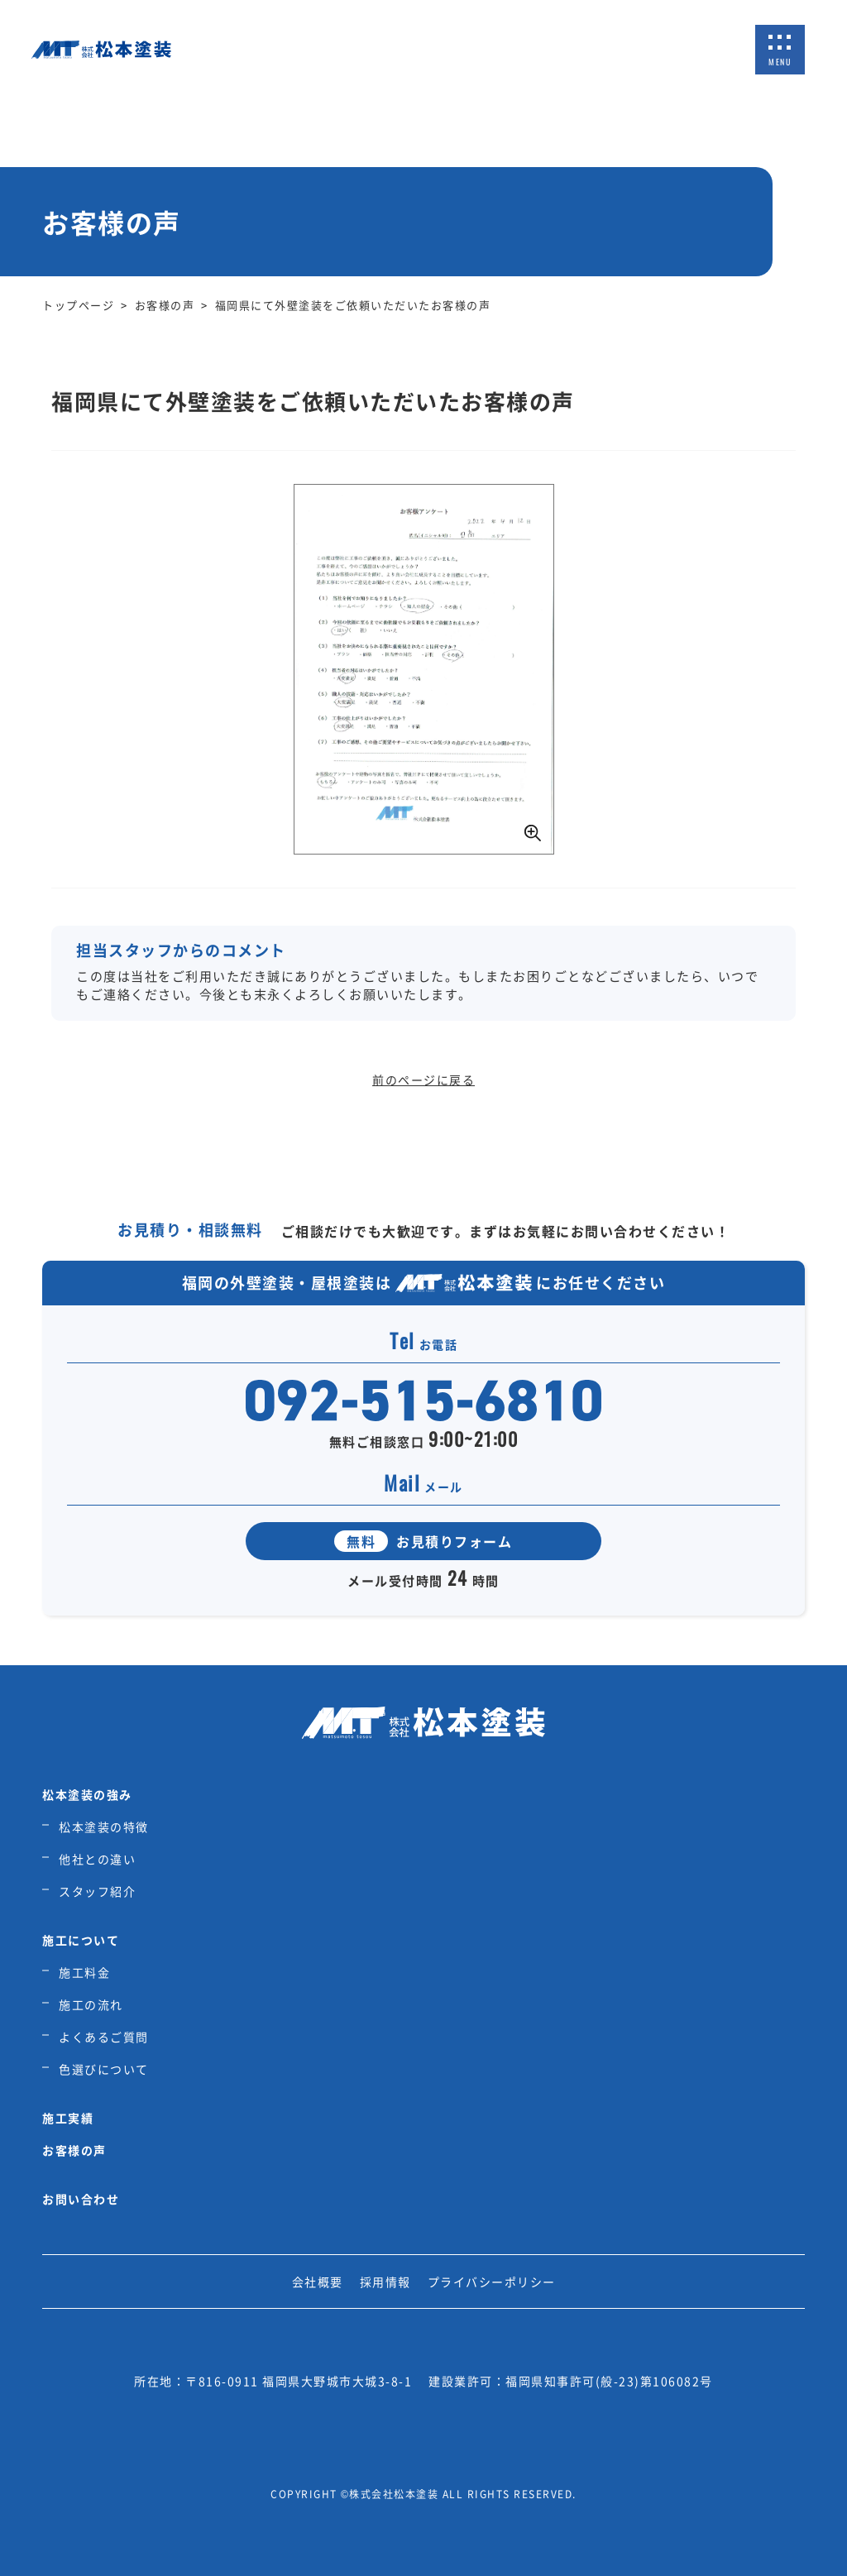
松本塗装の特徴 (104, 1826)
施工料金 (84, 1972)
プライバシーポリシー (492, 2281)
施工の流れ (91, 2004)
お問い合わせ (80, 2199)
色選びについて (104, 2069)
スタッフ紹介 (97, 1891)
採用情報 (385, 2281)
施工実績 (67, 2118)
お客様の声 (74, 2150)
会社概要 (317, 2281)
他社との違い (97, 1859)
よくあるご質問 (104, 2036)
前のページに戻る (423, 1079)
